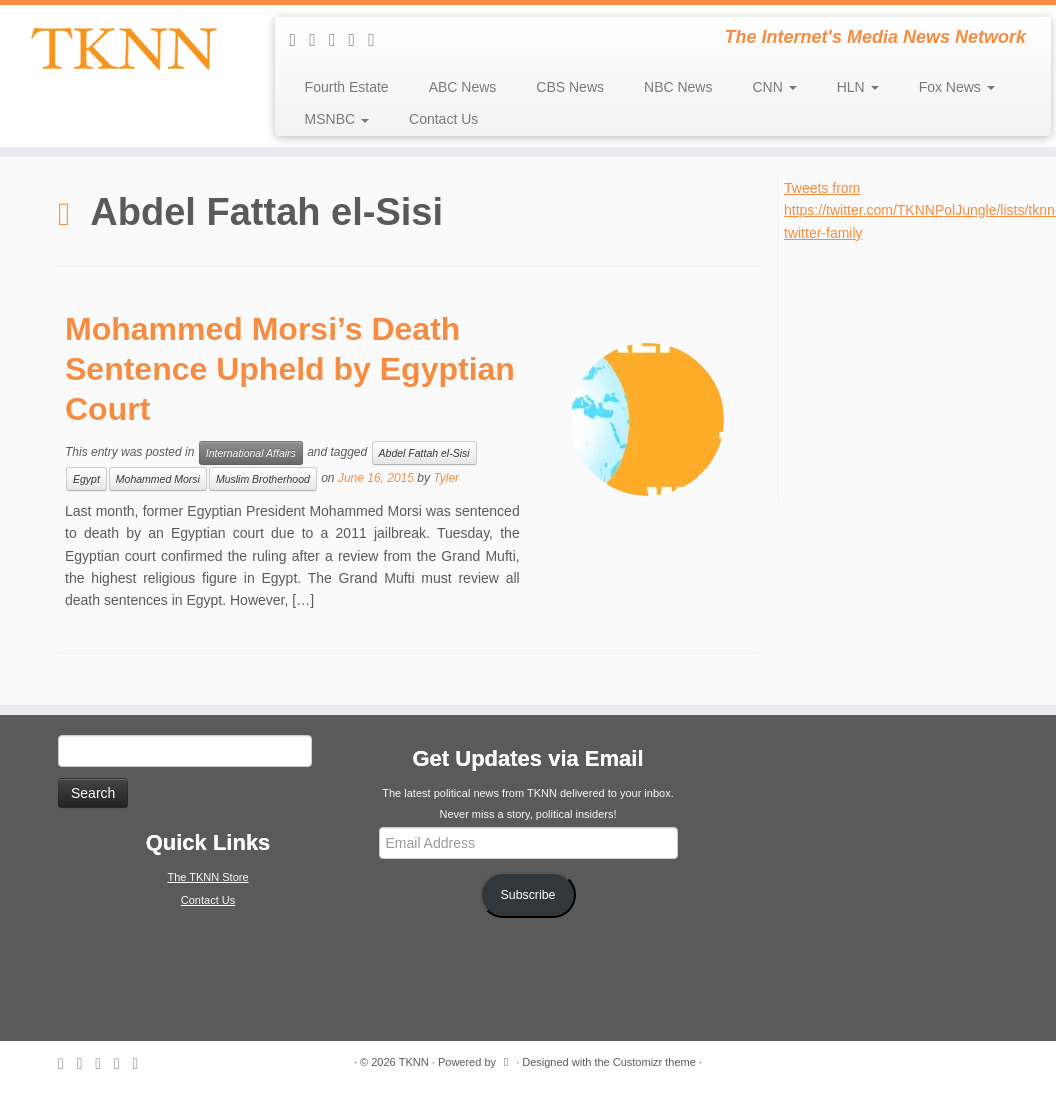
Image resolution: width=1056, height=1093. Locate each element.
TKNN (414, 1062)
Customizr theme (654, 1062)
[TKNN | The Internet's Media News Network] (123, 48)
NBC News (678, 87)
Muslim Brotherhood (263, 479)
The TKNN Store (207, 877)
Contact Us (443, 119)
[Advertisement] (918, 369)
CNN (774, 87)
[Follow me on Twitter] (339, 40)
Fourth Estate (347, 87)
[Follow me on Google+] (378, 40)
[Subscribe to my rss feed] (300, 40)
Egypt (86, 479)
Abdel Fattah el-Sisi (424, 453)
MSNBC (337, 119)
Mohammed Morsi (158, 479)
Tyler (446, 478)
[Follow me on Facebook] (359, 40)
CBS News (570, 87)
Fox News (957, 87)
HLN (858, 87)
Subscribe (528, 895)
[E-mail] (319, 40)
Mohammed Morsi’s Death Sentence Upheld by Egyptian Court (290, 369)
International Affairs (251, 453)
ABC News (463, 87)
